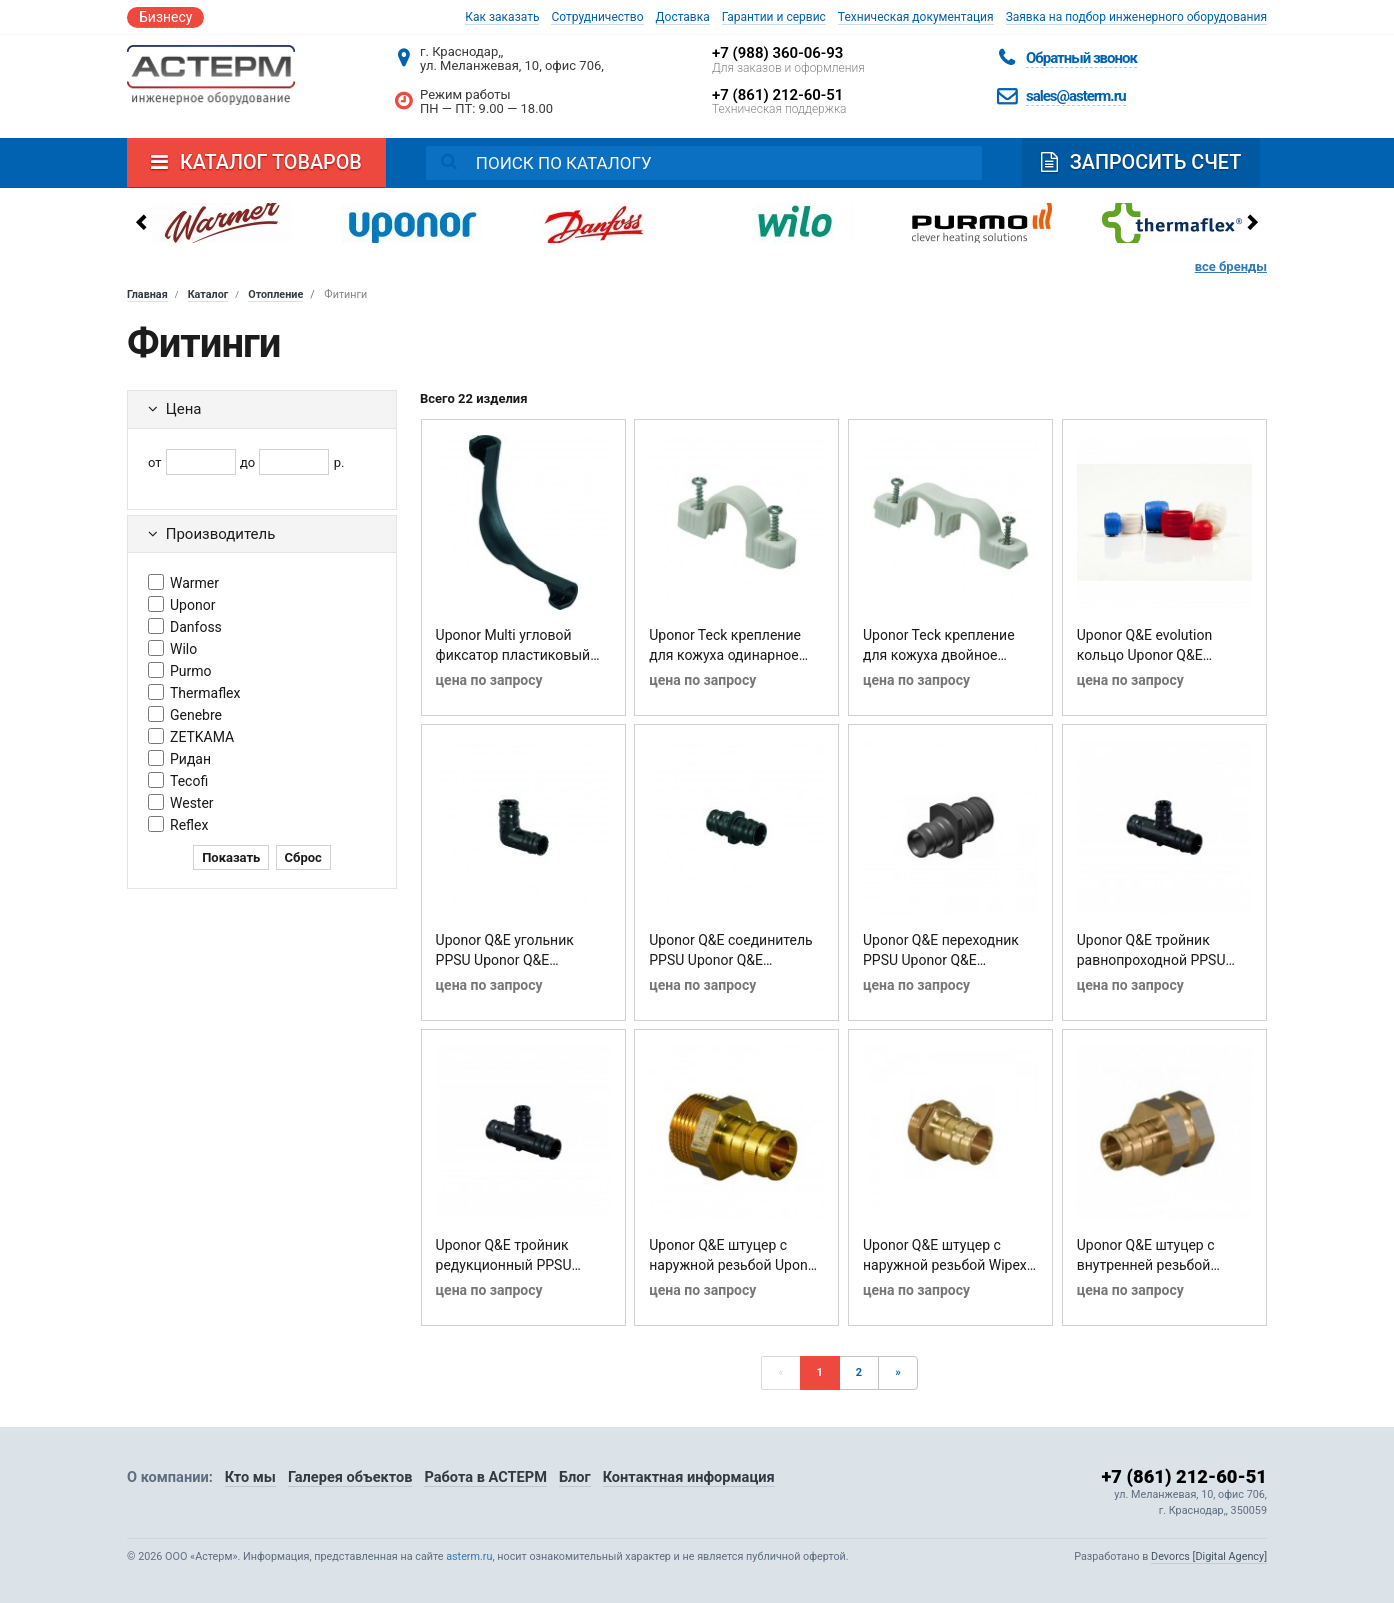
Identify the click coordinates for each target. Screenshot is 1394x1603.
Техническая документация (916, 17)
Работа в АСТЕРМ (485, 1477)
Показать (231, 857)
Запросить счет (1141, 162)
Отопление (275, 294)
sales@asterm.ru (1076, 96)
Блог (575, 1477)
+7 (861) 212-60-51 (777, 95)
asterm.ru (469, 1556)
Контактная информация (689, 1477)
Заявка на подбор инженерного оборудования (1136, 17)
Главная (147, 294)
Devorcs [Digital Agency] (1209, 1556)
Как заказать (502, 17)
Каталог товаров (256, 162)
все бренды (1231, 266)
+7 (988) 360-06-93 (777, 53)
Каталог (208, 294)
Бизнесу (165, 17)
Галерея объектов (350, 1477)
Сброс (303, 857)
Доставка (683, 17)
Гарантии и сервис (774, 17)
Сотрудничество (597, 17)
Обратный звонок (1081, 58)
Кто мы (250, 1477)
